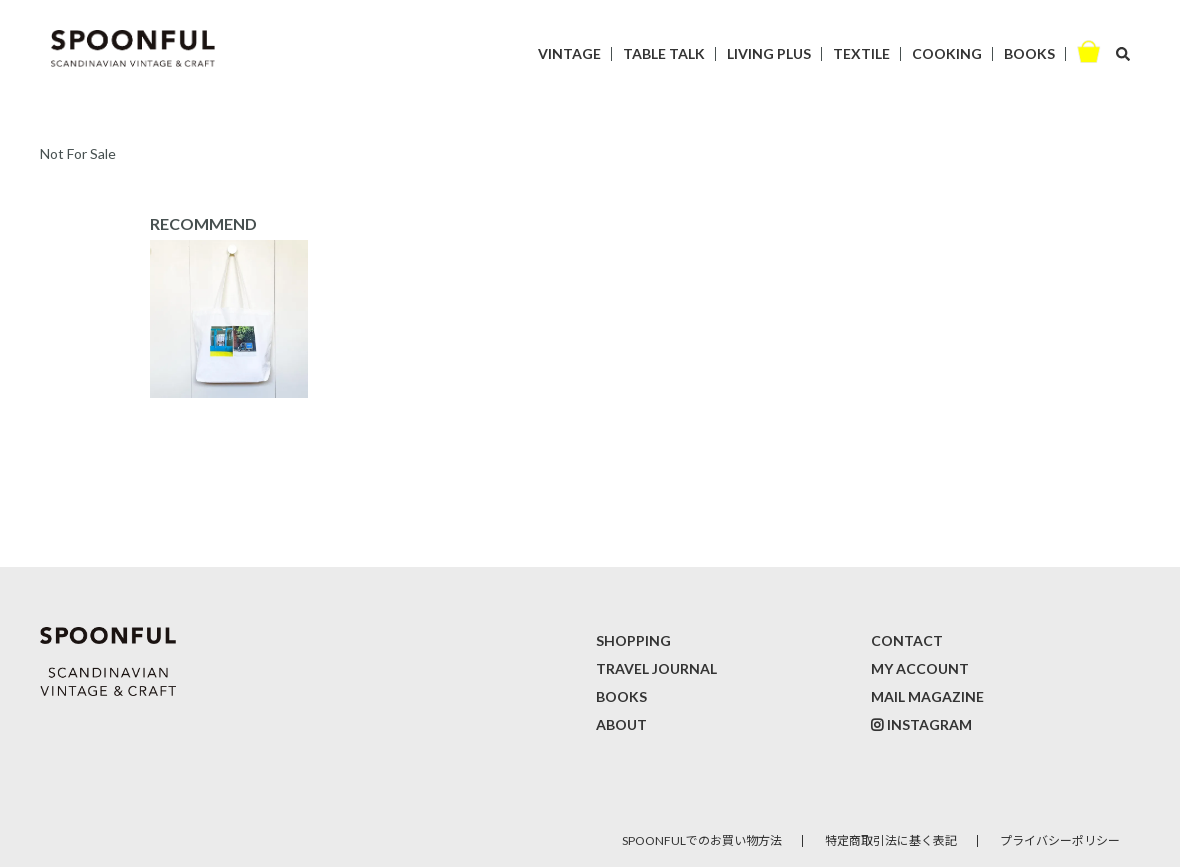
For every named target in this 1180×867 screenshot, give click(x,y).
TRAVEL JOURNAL (656, 668)
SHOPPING (633, 640)
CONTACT (907, 640)
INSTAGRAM (929, 724)
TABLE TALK (664, 53)
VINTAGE (569, 53)
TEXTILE (861, 53)
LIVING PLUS (769, 53)
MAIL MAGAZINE (927, 696)
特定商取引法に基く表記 (891, 840)
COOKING (947, 53)
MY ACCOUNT (920, 668)
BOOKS (1029, 53)
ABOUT (621, 724)
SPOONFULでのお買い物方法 (702, 840)
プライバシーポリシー (1060, 840)
